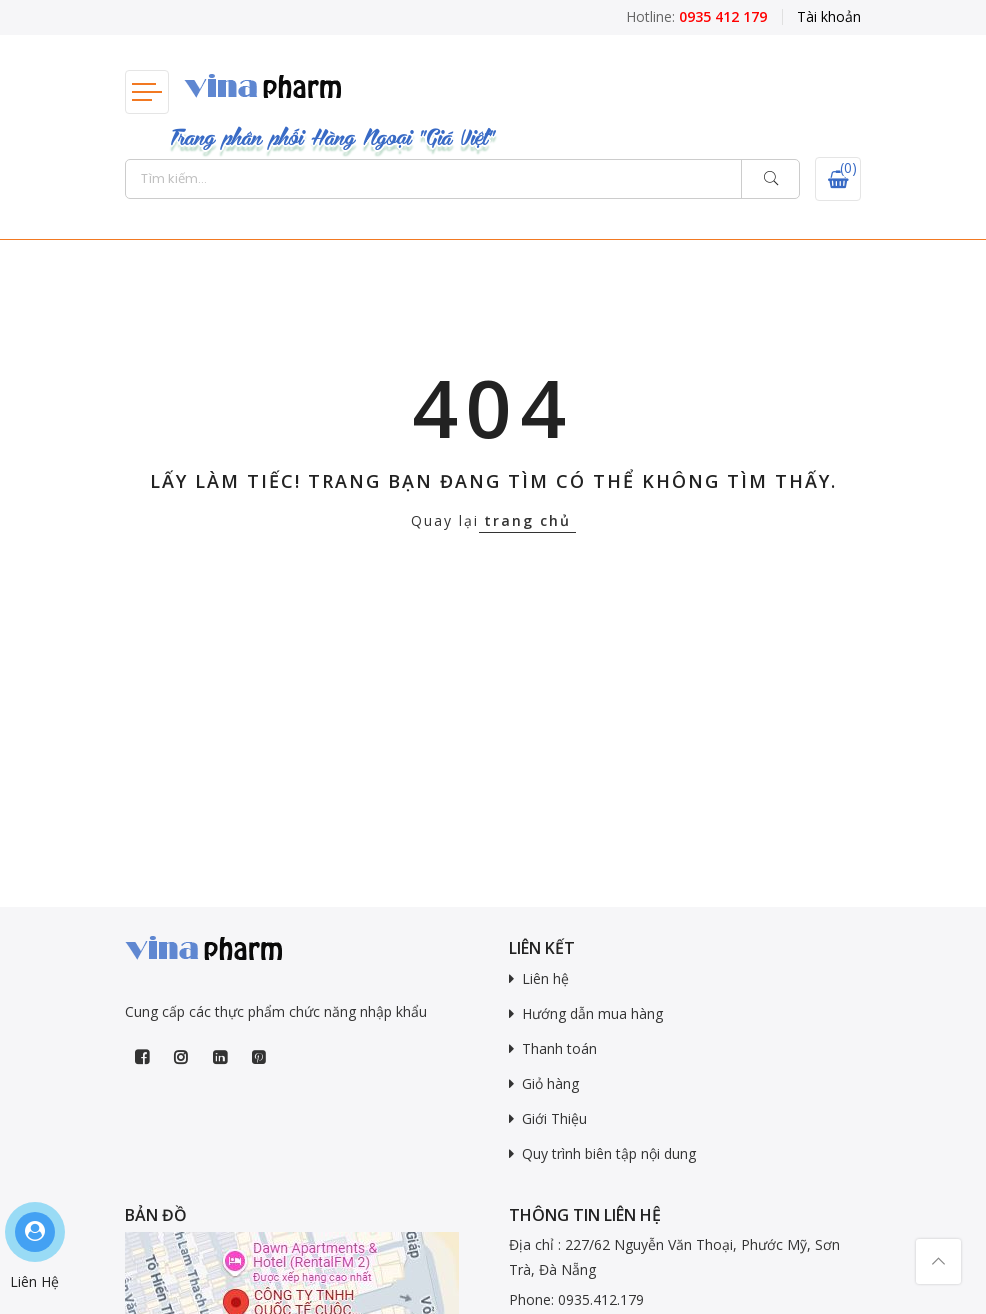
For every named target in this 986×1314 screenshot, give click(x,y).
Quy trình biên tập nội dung (609, 1153)
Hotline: (696, 16)
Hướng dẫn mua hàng (592, 1013)
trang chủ (527, 520)
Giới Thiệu (554, 1118)
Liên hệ (545, 978)
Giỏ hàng (550, 1083)
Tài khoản (829, 16)
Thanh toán (559, 1048)
